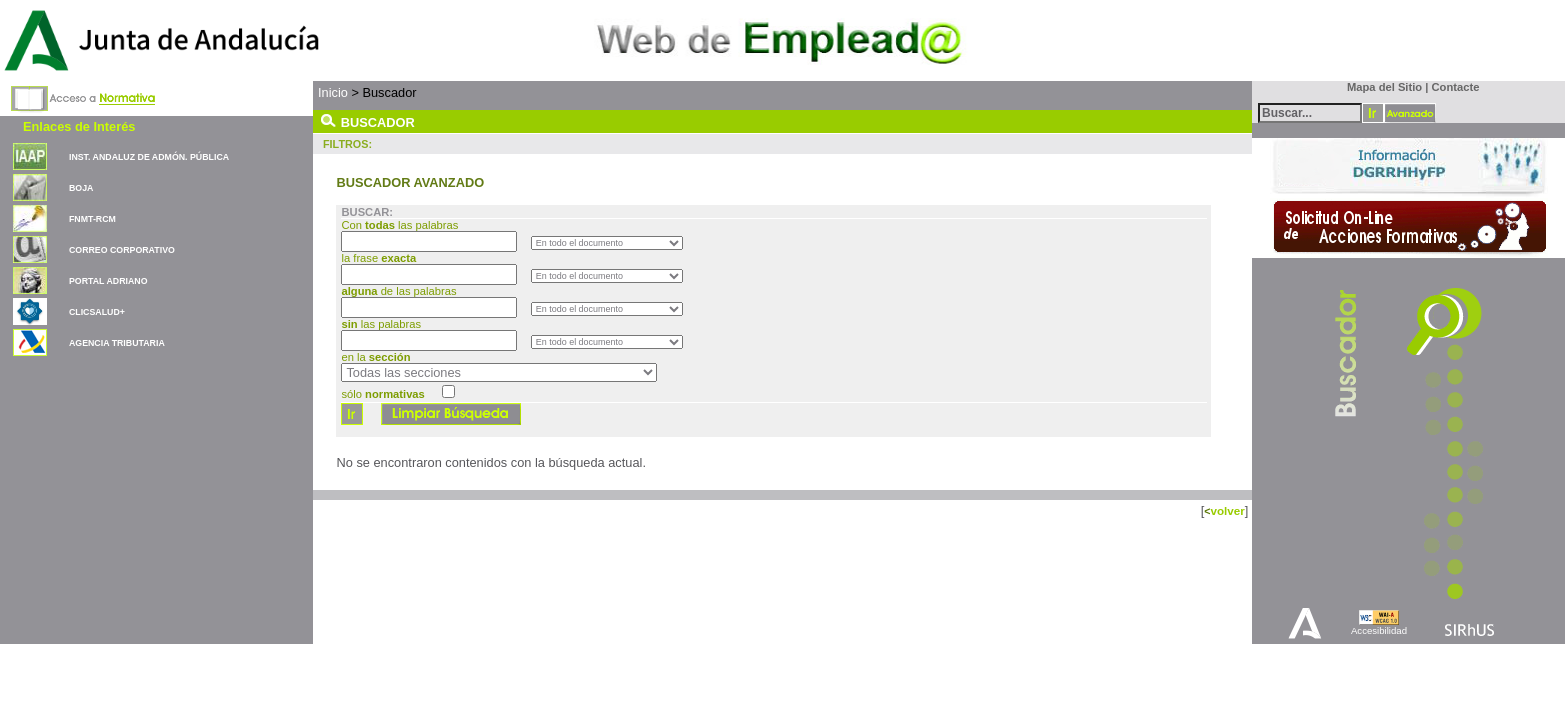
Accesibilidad (1379, 630)
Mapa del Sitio (1380, 87)
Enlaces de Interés (79, 126)
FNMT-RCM (92, 219)
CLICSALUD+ (97, 312)
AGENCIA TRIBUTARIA (117, 343)
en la (375, 357)
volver (1227, 510)
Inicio (333, 92)
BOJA (81, 188)
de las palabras (398, 291)
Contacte (1456, 87)
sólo (382, 394)
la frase (380, 258)
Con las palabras (401, 225)
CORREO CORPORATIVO (122, 250)
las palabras (381, 324)
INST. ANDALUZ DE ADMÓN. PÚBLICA (149, 157)
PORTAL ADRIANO (108, 281)
